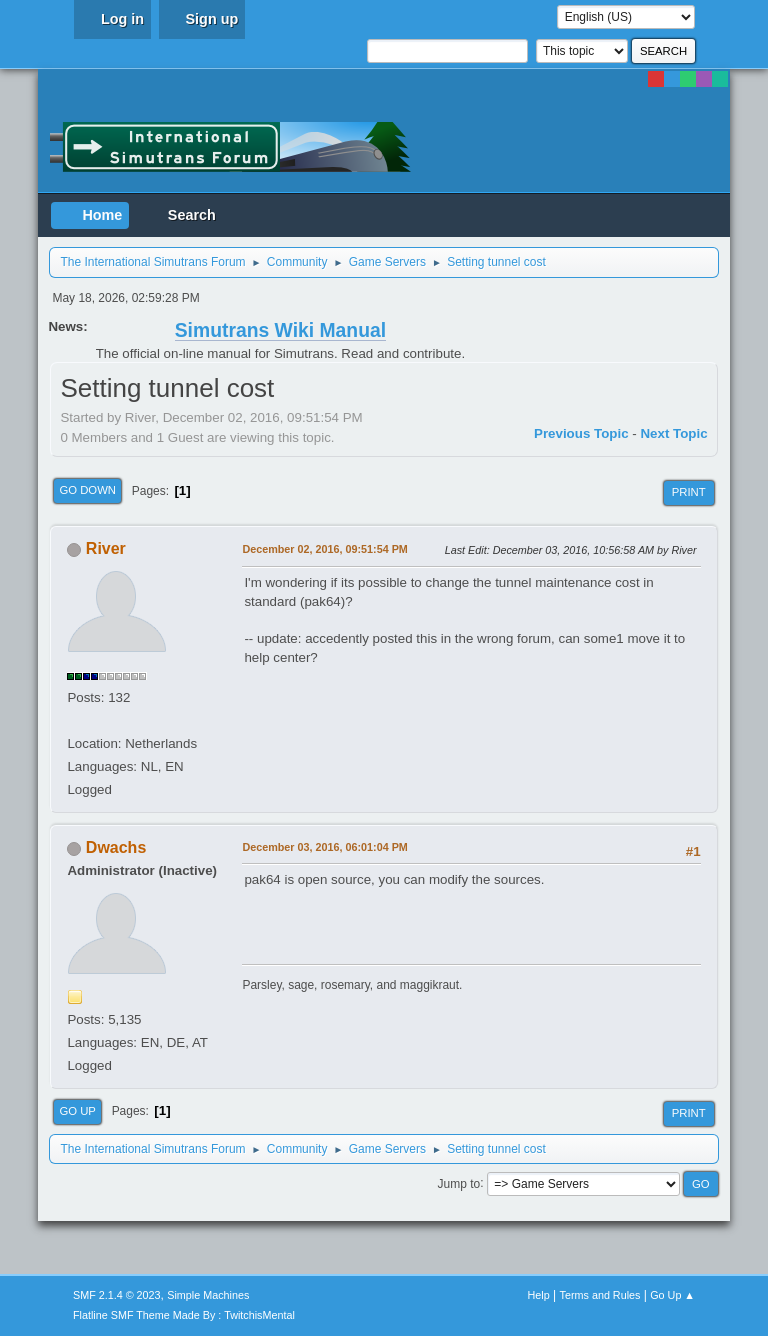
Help (539, 1295)
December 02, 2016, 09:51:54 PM (324, 549)
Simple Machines (208, 1295)
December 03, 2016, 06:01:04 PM (324, 847)
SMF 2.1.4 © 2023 (117, 1295)
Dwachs (116, 847)
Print (689, 492)
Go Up (77, 1111)
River (106, 548)
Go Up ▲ (672, 1295)
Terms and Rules (600, 1295)
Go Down (87, 490)
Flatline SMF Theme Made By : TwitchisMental (184, 1315)
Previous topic (581, 433)
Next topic (673, 433)
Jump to (459, 1183)
